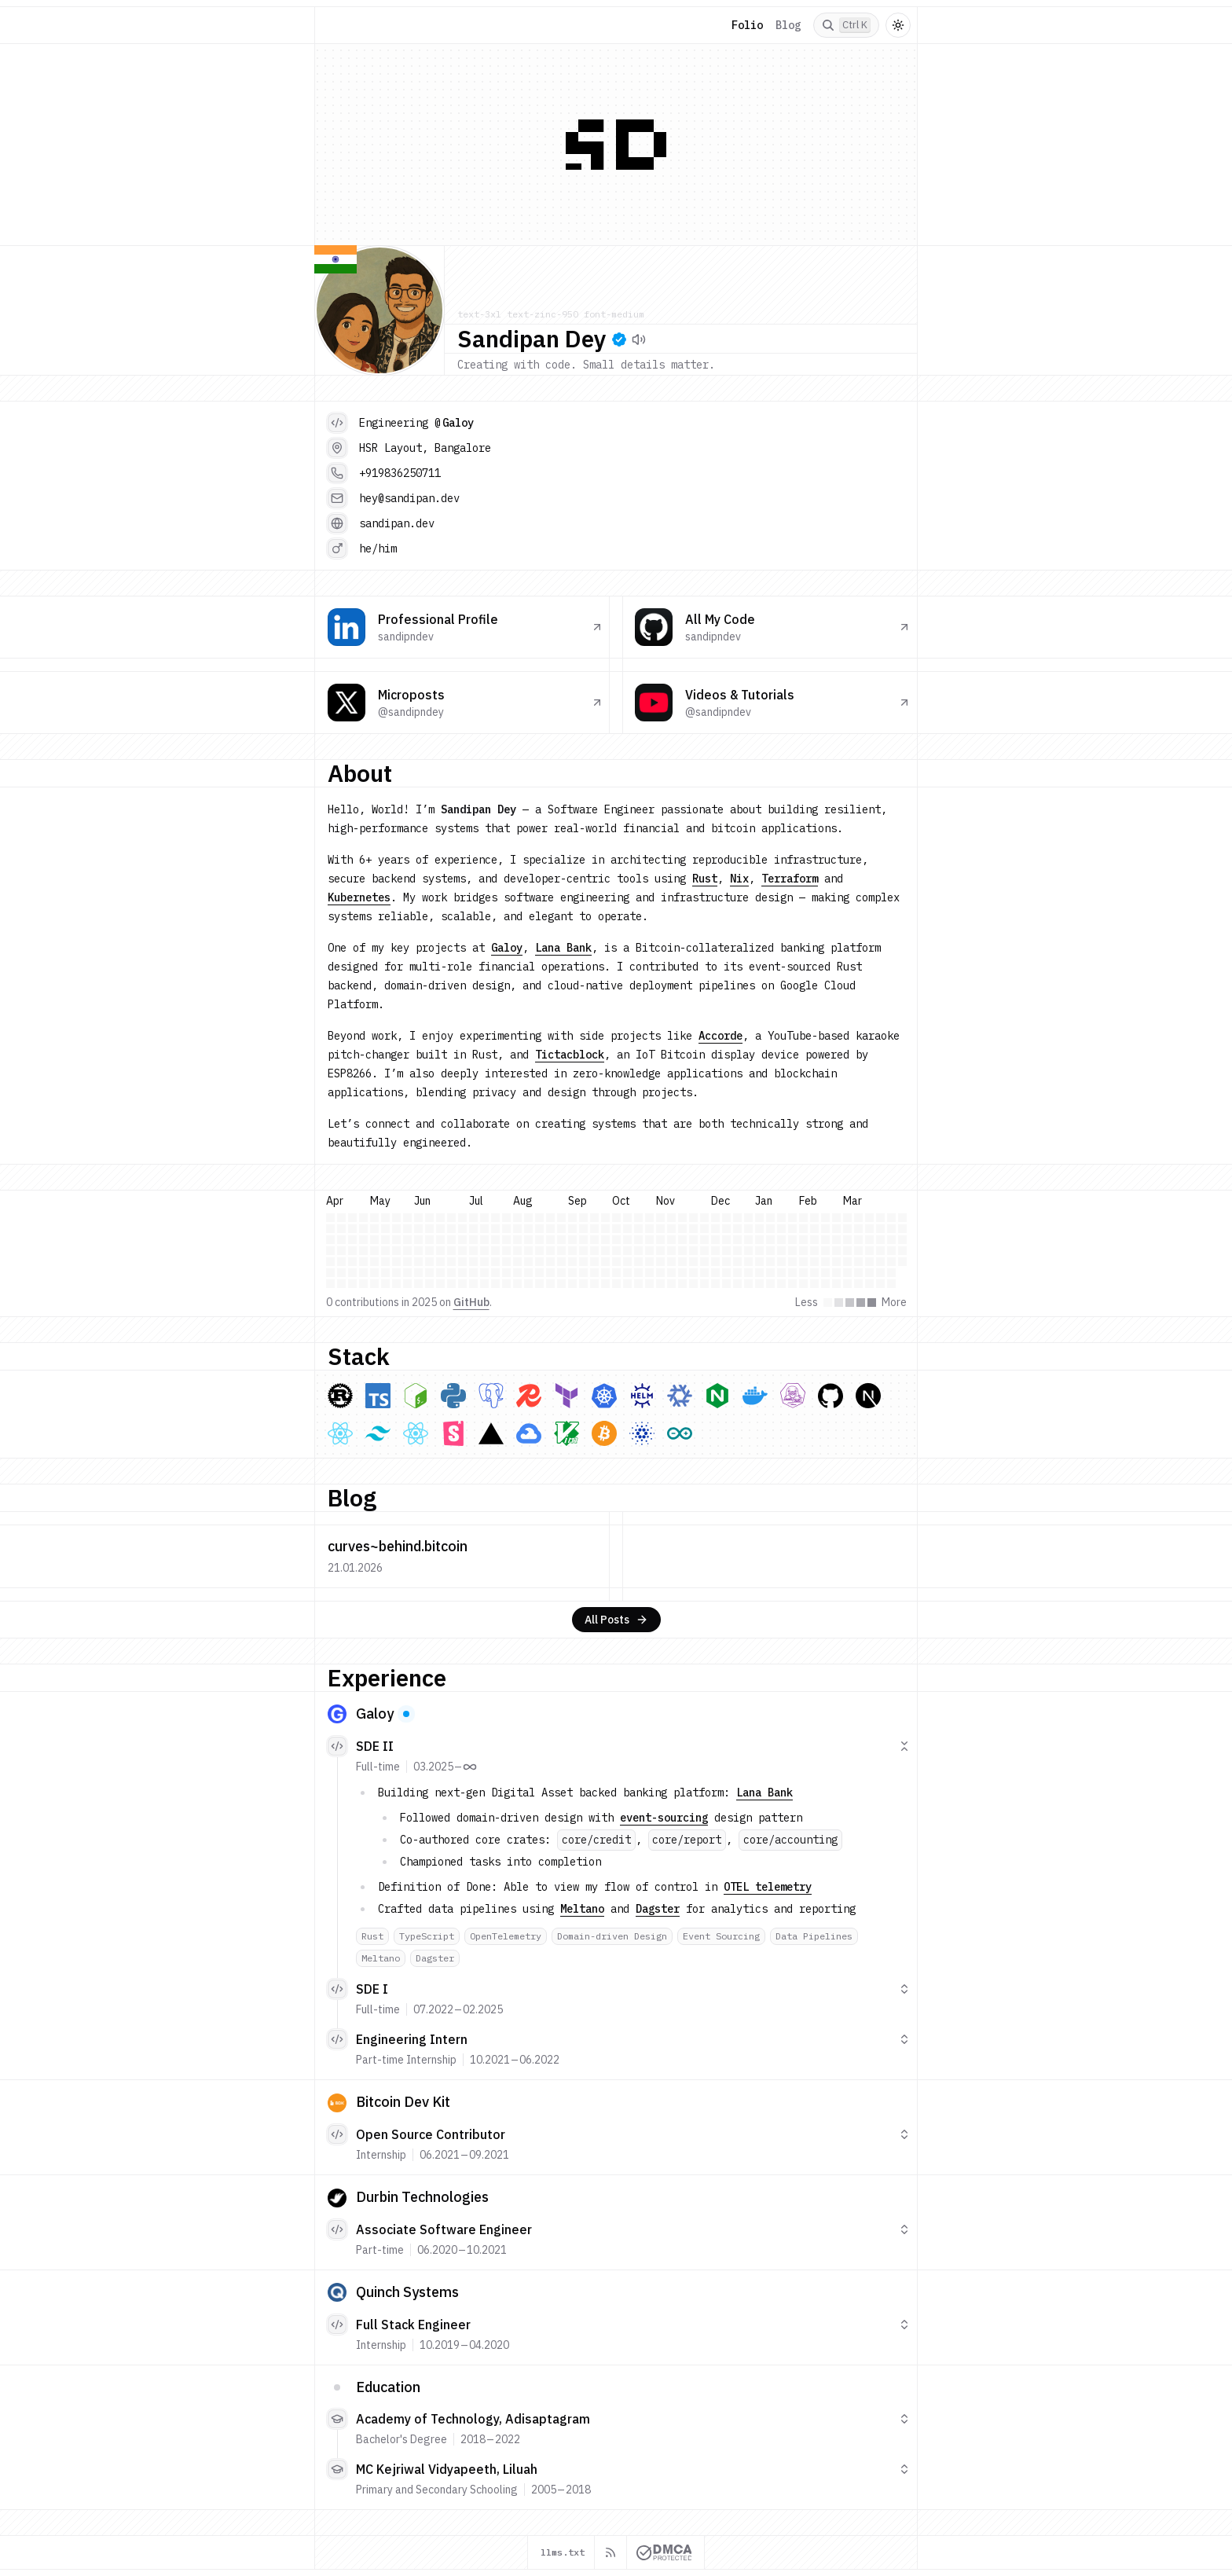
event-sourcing (664, 1818)
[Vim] (566, 1433)
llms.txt (563, 2552)
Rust (704, 879)
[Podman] (792, 1395)
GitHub (471, 1302)
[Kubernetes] (604, 1395)
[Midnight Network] (641, 1433)
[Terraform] (566, 1395)
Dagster (658, 1909)
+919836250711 (400, 473)
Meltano (582, 1909)
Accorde (720, 1036)
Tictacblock (569, 1055)
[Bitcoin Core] (604, 1433)
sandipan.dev (396, 523)
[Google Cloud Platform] (528, 1433)
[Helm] (641, 1395)
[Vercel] (491, 1433)
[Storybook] (453, 1433)
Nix (739, 879)
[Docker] (755, 1395)
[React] (340, 1433)
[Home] (337, 25)
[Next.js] (868, 1395)
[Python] (453, 1395)
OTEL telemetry (768, 1887)
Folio (747, 25)
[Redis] (528, 1395)
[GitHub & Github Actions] (830, 1395)
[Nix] (679, 1395)
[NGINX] (717, 1395)
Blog (788, 25)
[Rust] (340, 1395)
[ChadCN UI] (415, 1433)
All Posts (616, 1620)
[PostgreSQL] (491, 1395)
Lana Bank (563, 948)
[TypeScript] (377, 1395)
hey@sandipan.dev (409, 498)
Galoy (458, 423)
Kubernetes (359, 897)
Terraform (789, 879)
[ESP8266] (679, 1433)
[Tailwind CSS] (377, 1433)
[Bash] (415, 1395)
